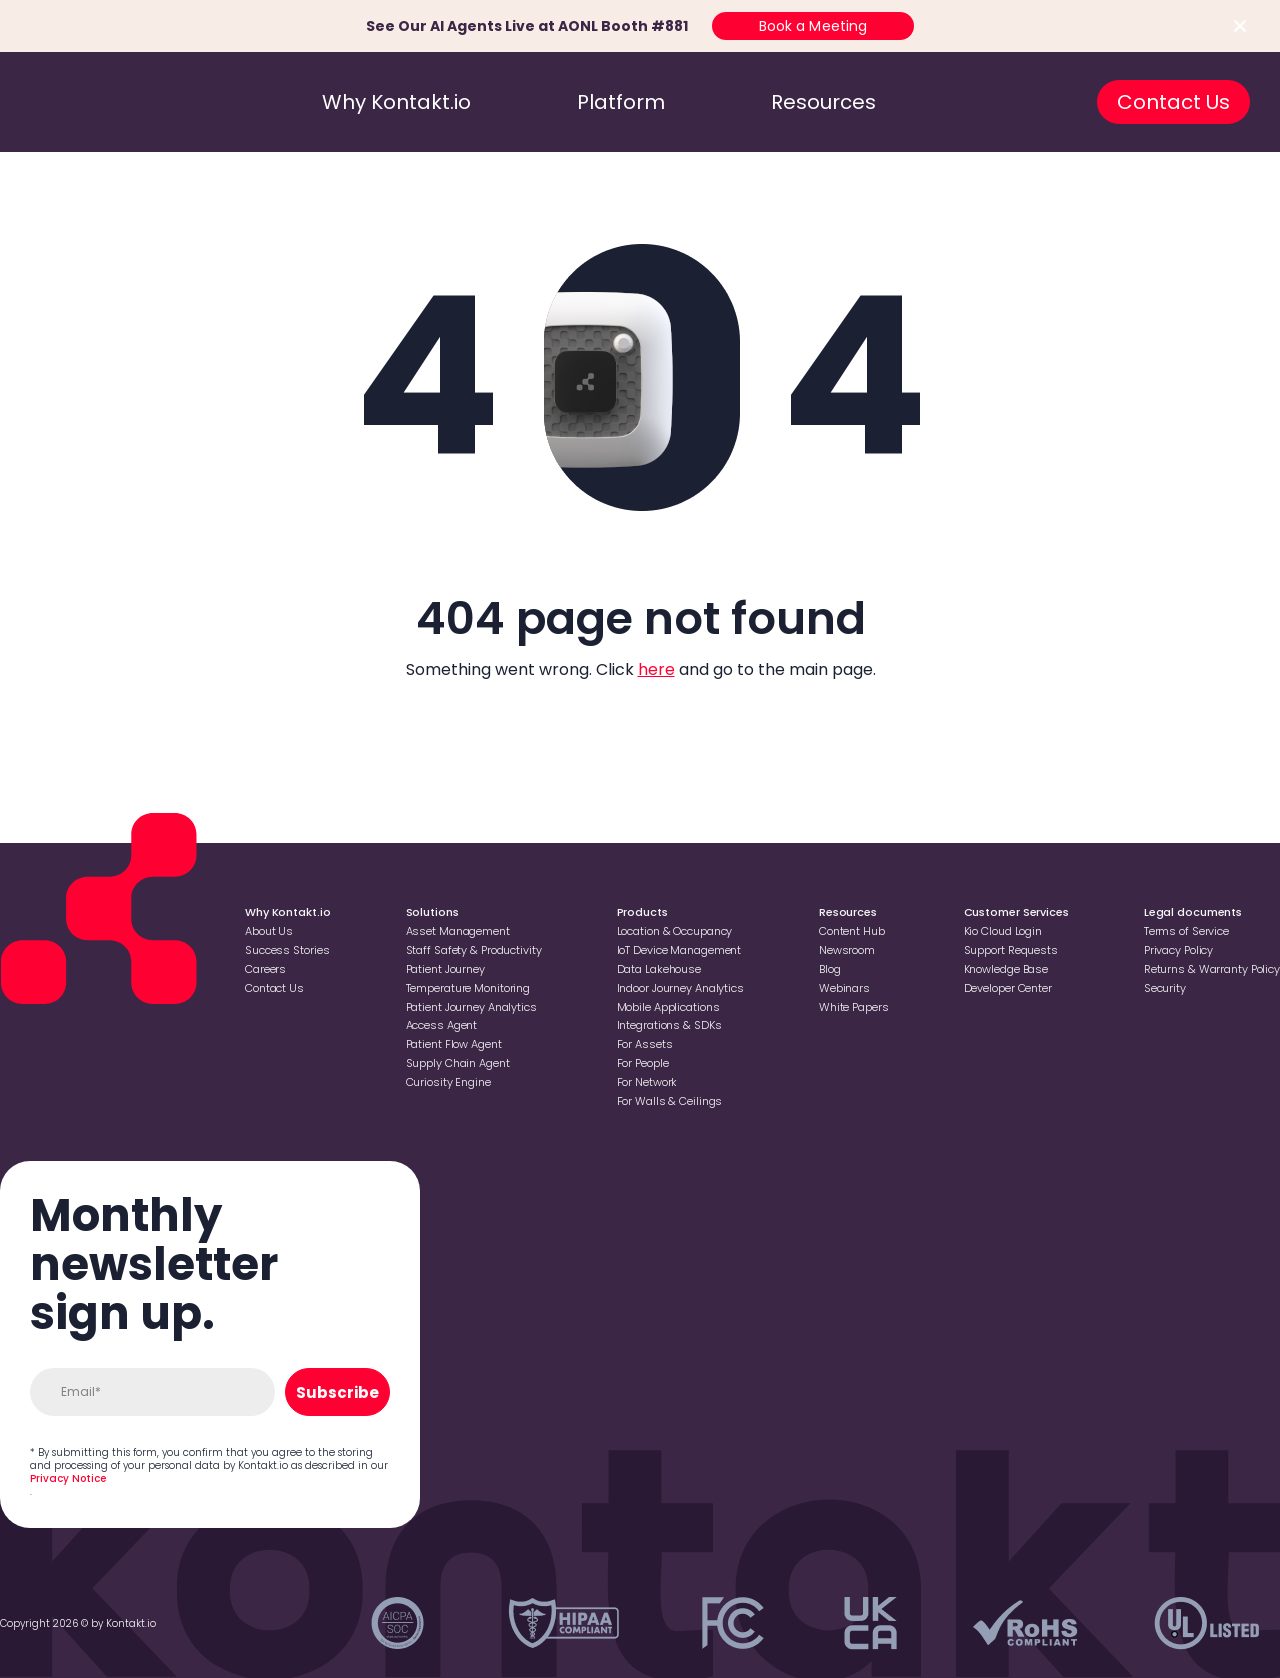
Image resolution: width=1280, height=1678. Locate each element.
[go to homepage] (113, 102)
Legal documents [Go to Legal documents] (1193, 912)
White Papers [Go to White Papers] (854, 1007)
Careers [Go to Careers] (265, 969)
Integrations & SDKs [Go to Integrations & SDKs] (669, 1025)
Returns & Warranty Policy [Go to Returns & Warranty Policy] (1212, 969)
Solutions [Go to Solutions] (432, 912)
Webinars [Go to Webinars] (844, 988)
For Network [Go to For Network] (647, 1082)
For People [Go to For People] (643, 1063)
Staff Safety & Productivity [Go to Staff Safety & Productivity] (474, 950)
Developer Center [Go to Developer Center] (1008, 988)
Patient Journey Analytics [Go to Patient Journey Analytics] (471, 1007)
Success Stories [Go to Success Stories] (287, 950)
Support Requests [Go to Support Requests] (1011, 950)
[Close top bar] (1240, 26)
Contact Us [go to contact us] (1173, 102)
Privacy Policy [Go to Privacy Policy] (1178, 950)
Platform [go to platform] (621, 102)
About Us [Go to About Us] (269, 931)
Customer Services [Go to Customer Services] (1016, 912)
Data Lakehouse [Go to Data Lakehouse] (659, 969)
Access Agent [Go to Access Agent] (442, 1025)
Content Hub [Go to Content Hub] (852, 931)
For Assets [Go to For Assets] (645, 1044)
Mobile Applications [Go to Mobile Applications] (668, 1007)
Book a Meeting (813, 26)
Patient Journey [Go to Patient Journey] (445, 969)
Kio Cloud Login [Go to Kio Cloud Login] (1003, 931)
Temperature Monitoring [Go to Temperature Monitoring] (468, 988)
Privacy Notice (68, 1478)
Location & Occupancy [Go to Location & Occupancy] (675, 931)
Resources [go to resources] (823, 102)
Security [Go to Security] (1165, 988)
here (656, 669)
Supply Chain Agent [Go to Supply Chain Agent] (458, 1063)
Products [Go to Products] (642, 912)
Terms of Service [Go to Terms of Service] (1186, 931)
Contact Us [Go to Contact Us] (274, 988)
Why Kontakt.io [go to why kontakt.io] (396, 102)
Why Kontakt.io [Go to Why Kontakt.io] (287, 912)
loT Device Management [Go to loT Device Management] (679, 950)
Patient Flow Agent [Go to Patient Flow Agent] (454, 1044)
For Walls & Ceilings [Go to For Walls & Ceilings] (670, 1101)
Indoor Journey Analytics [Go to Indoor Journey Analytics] (680, 988)
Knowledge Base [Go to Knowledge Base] (1006, 969)
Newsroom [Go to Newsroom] (847, 950)
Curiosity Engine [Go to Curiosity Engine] (448, 1082)
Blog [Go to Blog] (830, 969)
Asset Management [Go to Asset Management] (458, 931)
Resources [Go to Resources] (848, 912)
